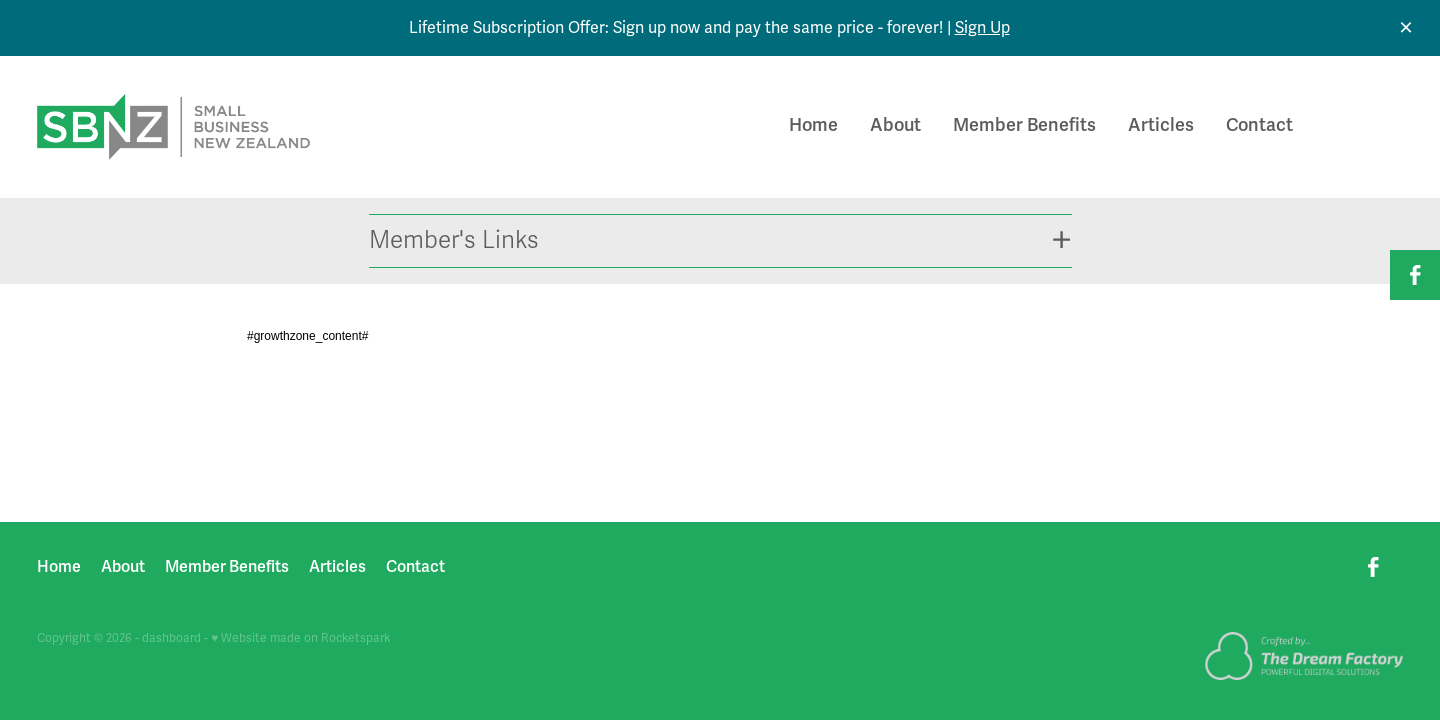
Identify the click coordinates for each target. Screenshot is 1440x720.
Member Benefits (1024, 125)
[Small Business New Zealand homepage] (173, 127)
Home (813, 125)
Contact (1259, 125)
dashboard (171, 638)
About (895, 125)
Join (1368, 127)
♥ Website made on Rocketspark (300, 638)
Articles (1161, 125)
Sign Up (982, 28)
